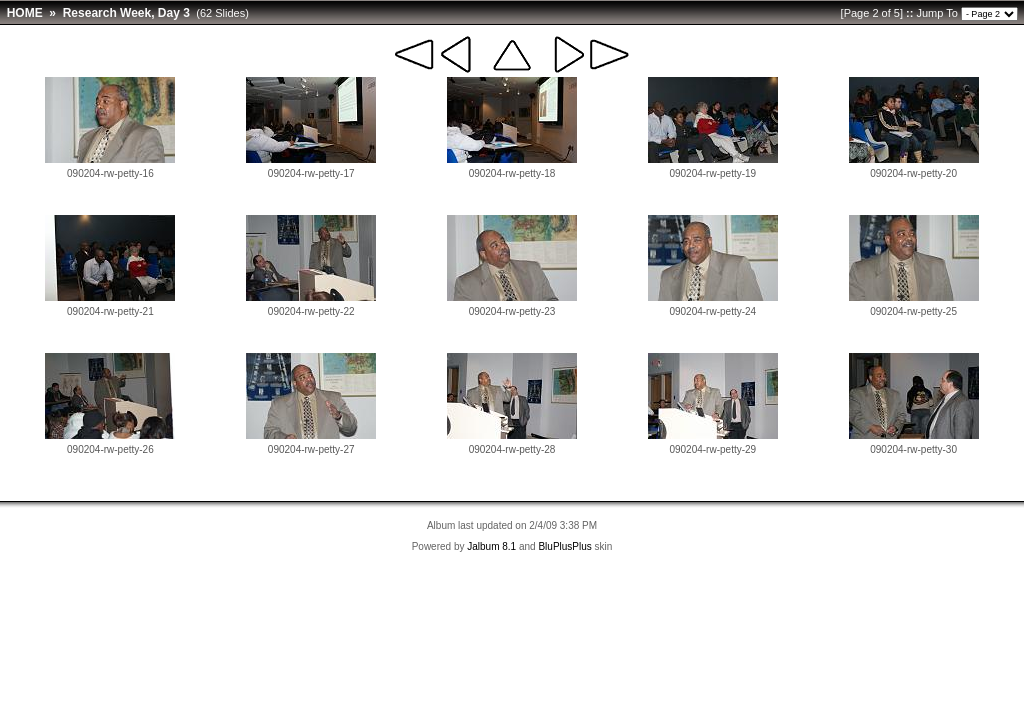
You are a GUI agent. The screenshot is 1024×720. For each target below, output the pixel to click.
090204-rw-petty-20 (913, 173)
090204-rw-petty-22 (311, 311)
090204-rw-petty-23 (512, 311)
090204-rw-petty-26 (110, 449)
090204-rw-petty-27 (311, 449)
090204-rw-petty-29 (712, 449)
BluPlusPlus (564, 546)
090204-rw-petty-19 (712, 173)
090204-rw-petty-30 (913, 449)
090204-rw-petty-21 (110, 311)
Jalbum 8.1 (491, 546)
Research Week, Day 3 (126, 13)
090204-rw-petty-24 (712, 311)
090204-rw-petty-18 (512, 173)
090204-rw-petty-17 (311, 173)
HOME (25, 13)
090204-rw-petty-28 (512, 449)
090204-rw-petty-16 (110, 173)
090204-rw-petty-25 (913, 311)
